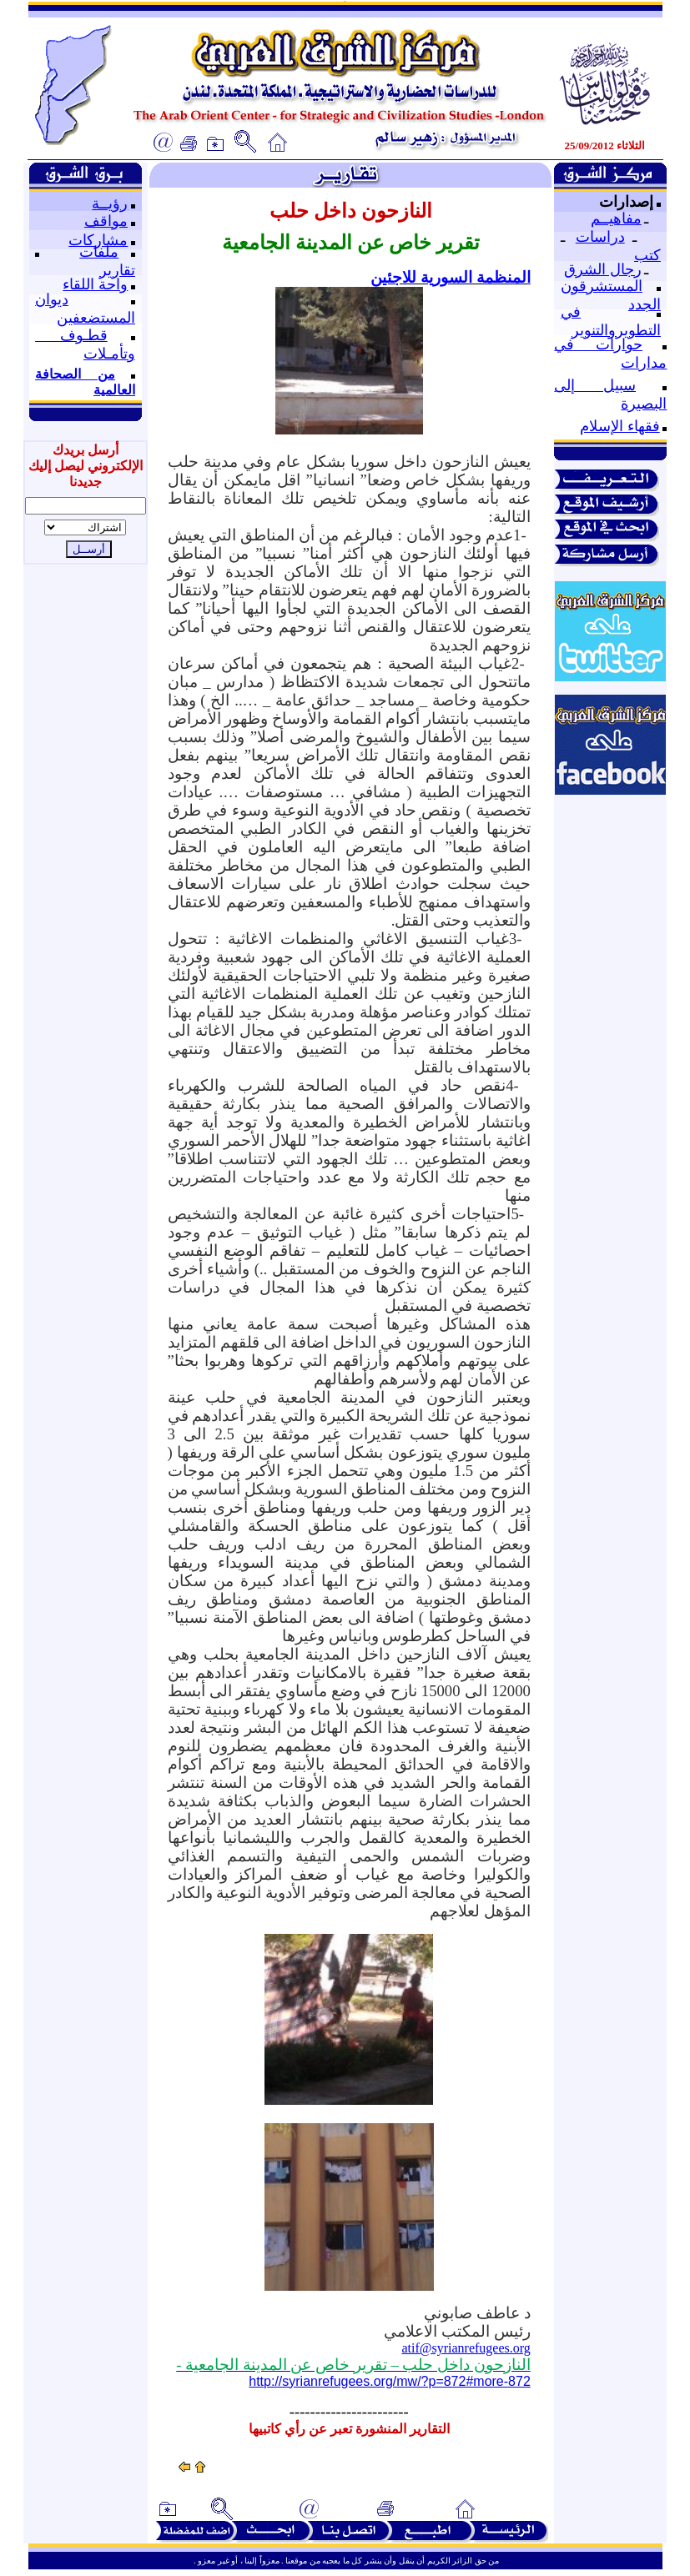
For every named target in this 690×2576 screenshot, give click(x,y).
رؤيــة (110, 203)
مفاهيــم (616, 218)
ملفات (98, 252)
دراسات (600, 236)
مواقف (106, 221)
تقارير (117, 270)
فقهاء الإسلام (620, 426)
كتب (647, 255)
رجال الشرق (603, 269)
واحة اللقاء (95, 284)
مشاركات (98, 240)
